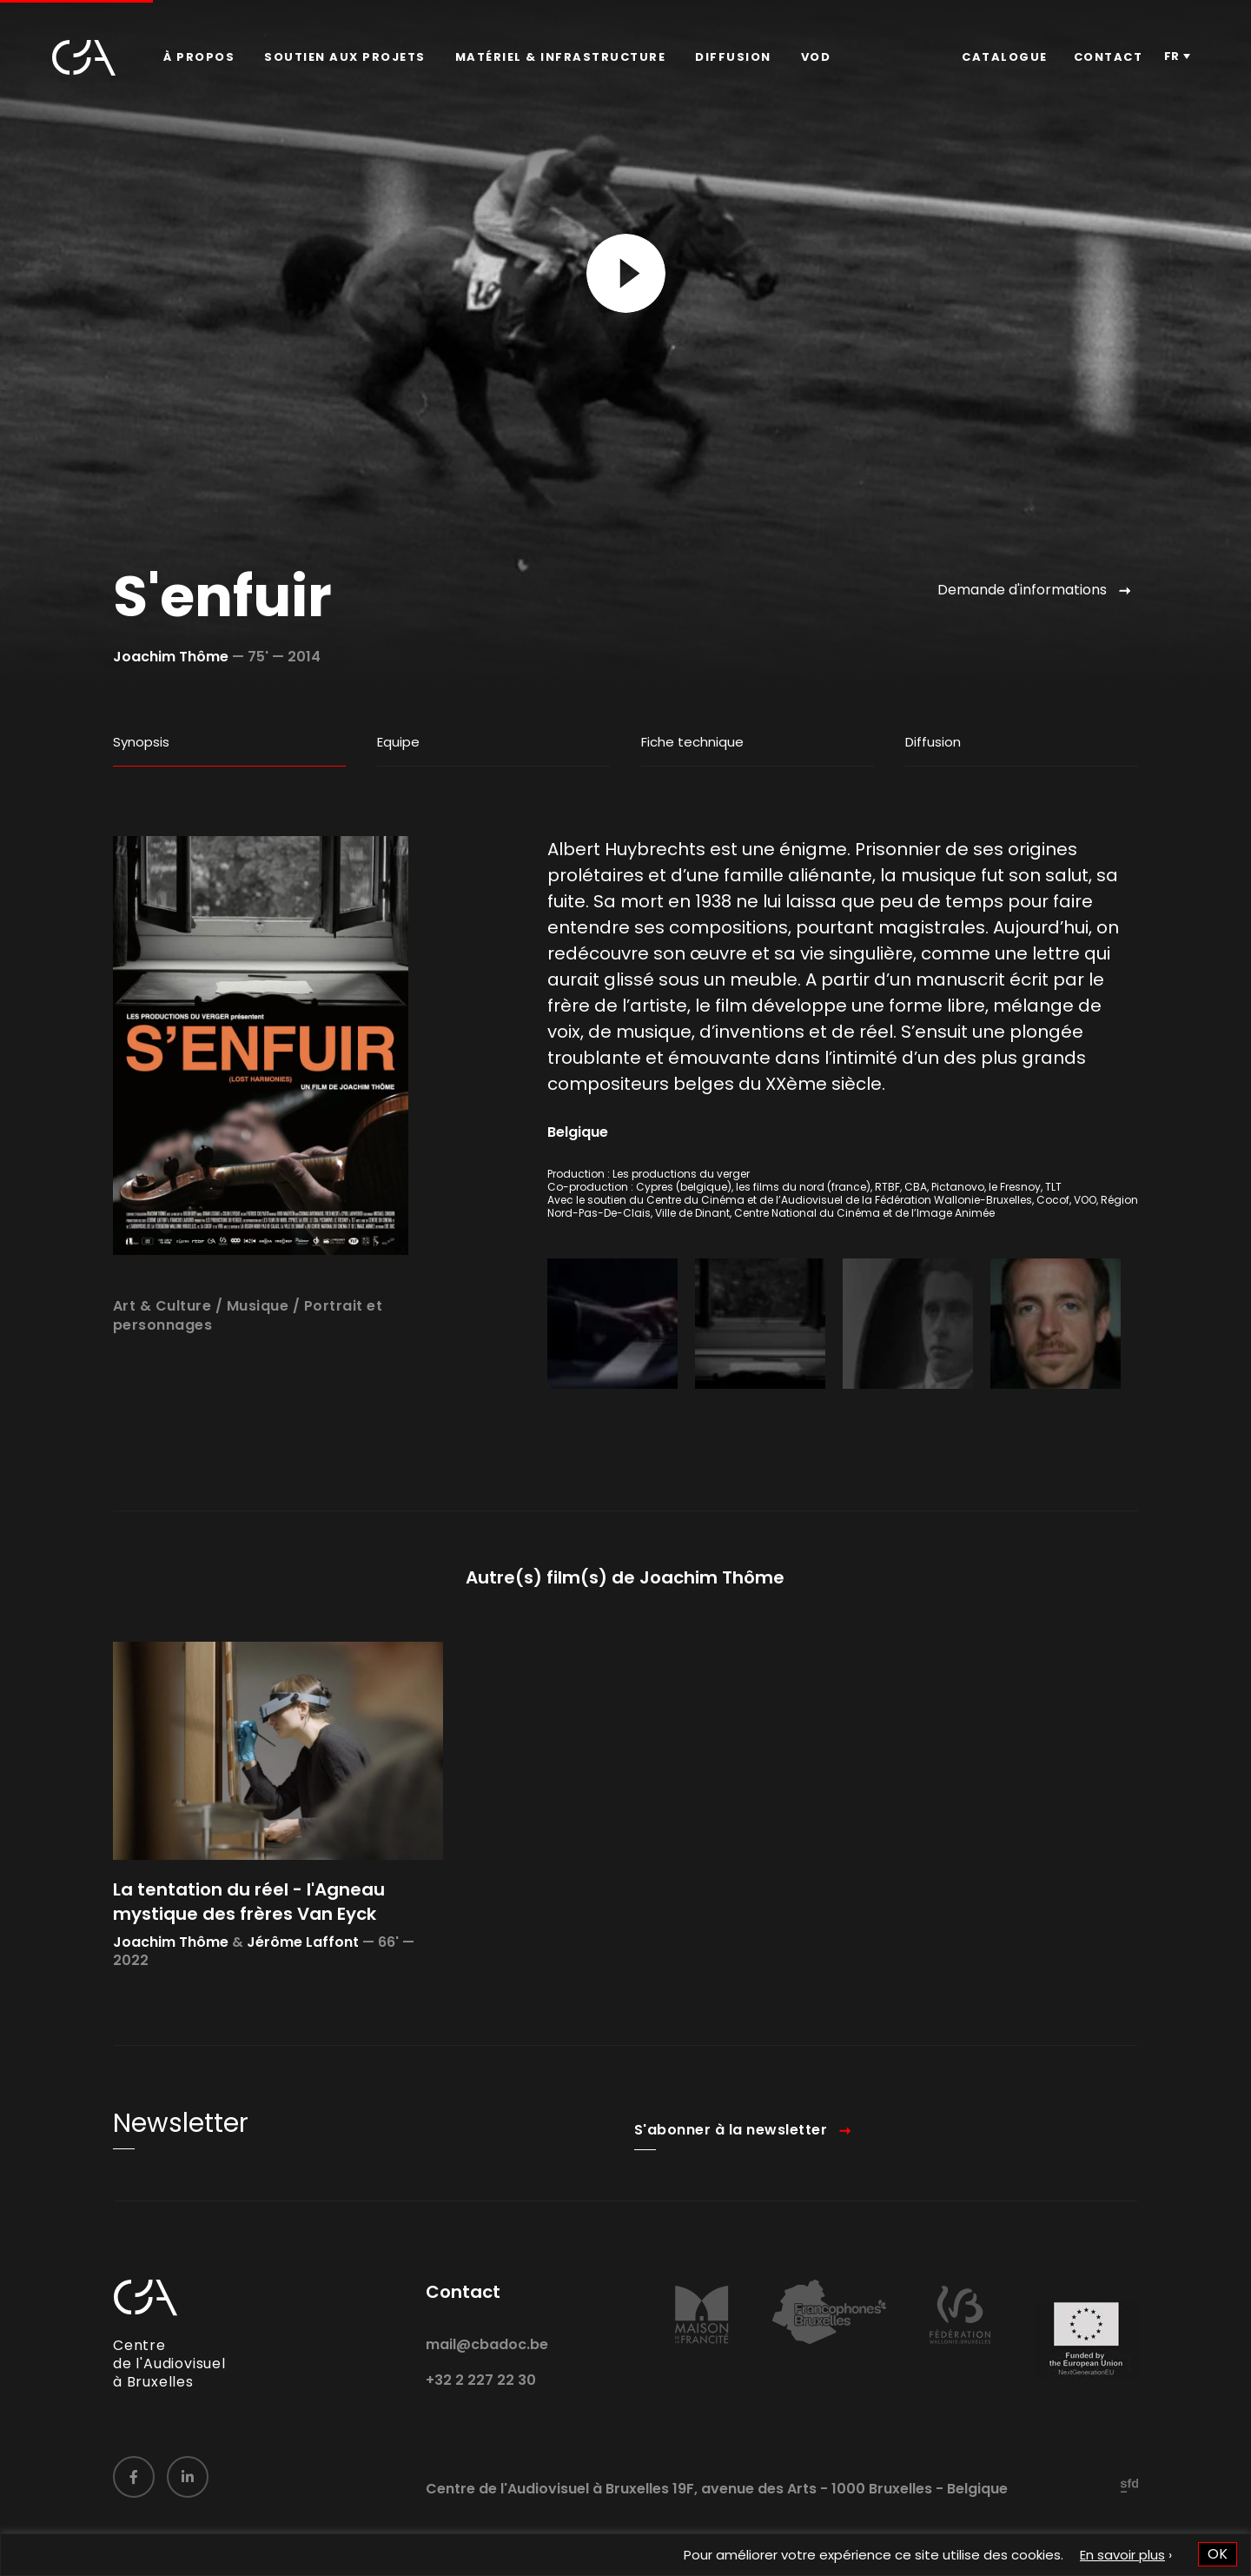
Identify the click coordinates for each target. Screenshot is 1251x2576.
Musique (258, 1361)
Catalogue (1005, 57)
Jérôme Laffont (303, 1998)
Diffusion (733, 57)
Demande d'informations (1022, 590)
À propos (199, 57)
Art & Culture (162, 1361)
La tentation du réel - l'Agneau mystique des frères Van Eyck (249, 1957)
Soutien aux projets (345, 57)
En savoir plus (1122, 2555)
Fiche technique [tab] (692, 742)
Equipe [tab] (398, 742)
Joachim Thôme (170, 657)
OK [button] (1218, 2554)
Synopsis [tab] (141, 742)
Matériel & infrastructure (560, 57)
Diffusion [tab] (933, 742)
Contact (1108, 57)
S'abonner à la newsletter (731, 2186)
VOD (816, 57)
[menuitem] (199, 57)
